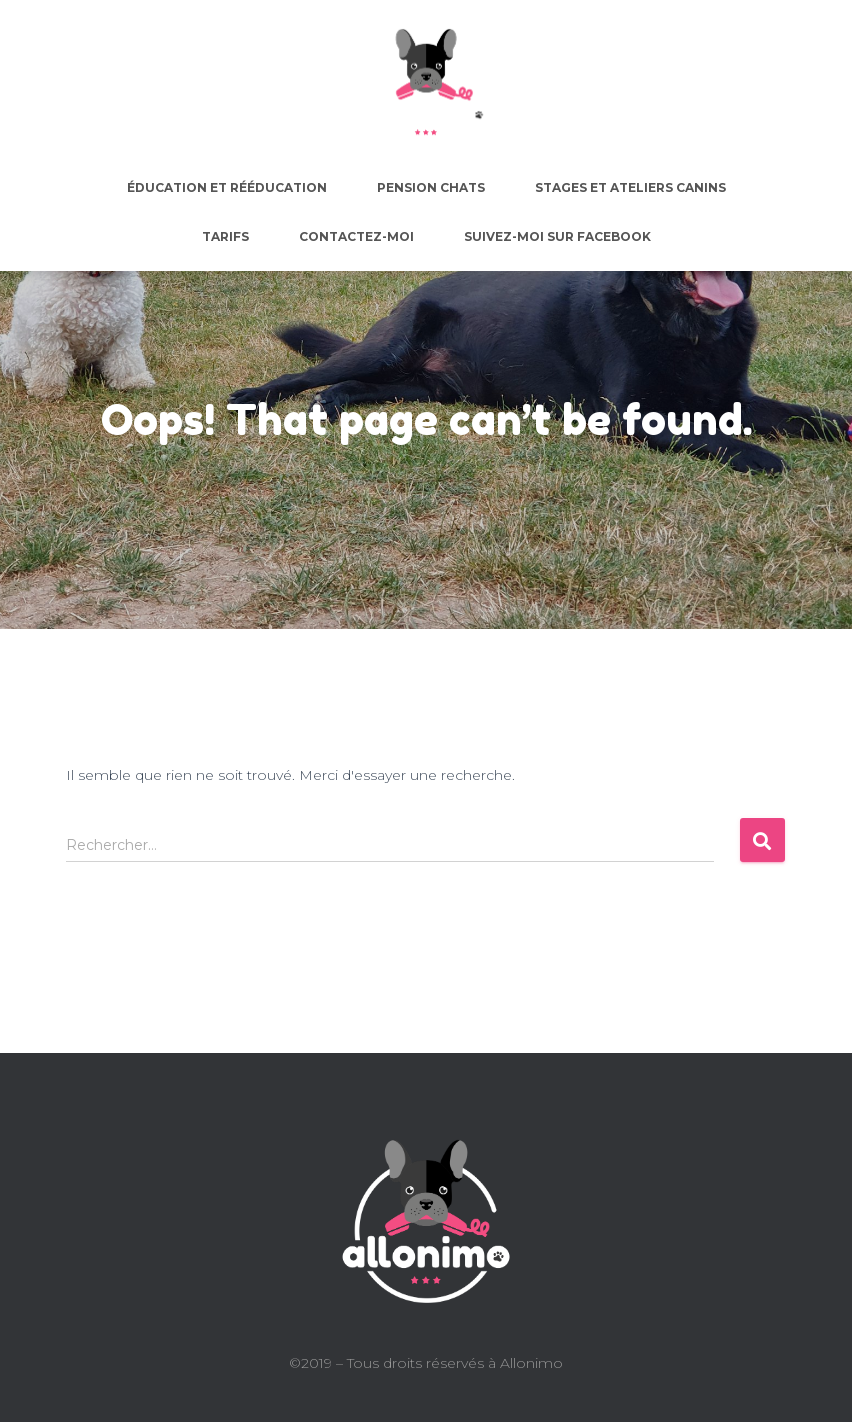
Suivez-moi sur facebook (557, 236)
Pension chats (431, 187)
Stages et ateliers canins (630, 187)
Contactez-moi (356, 236)
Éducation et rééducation (227, 187)
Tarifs (225, 236)
